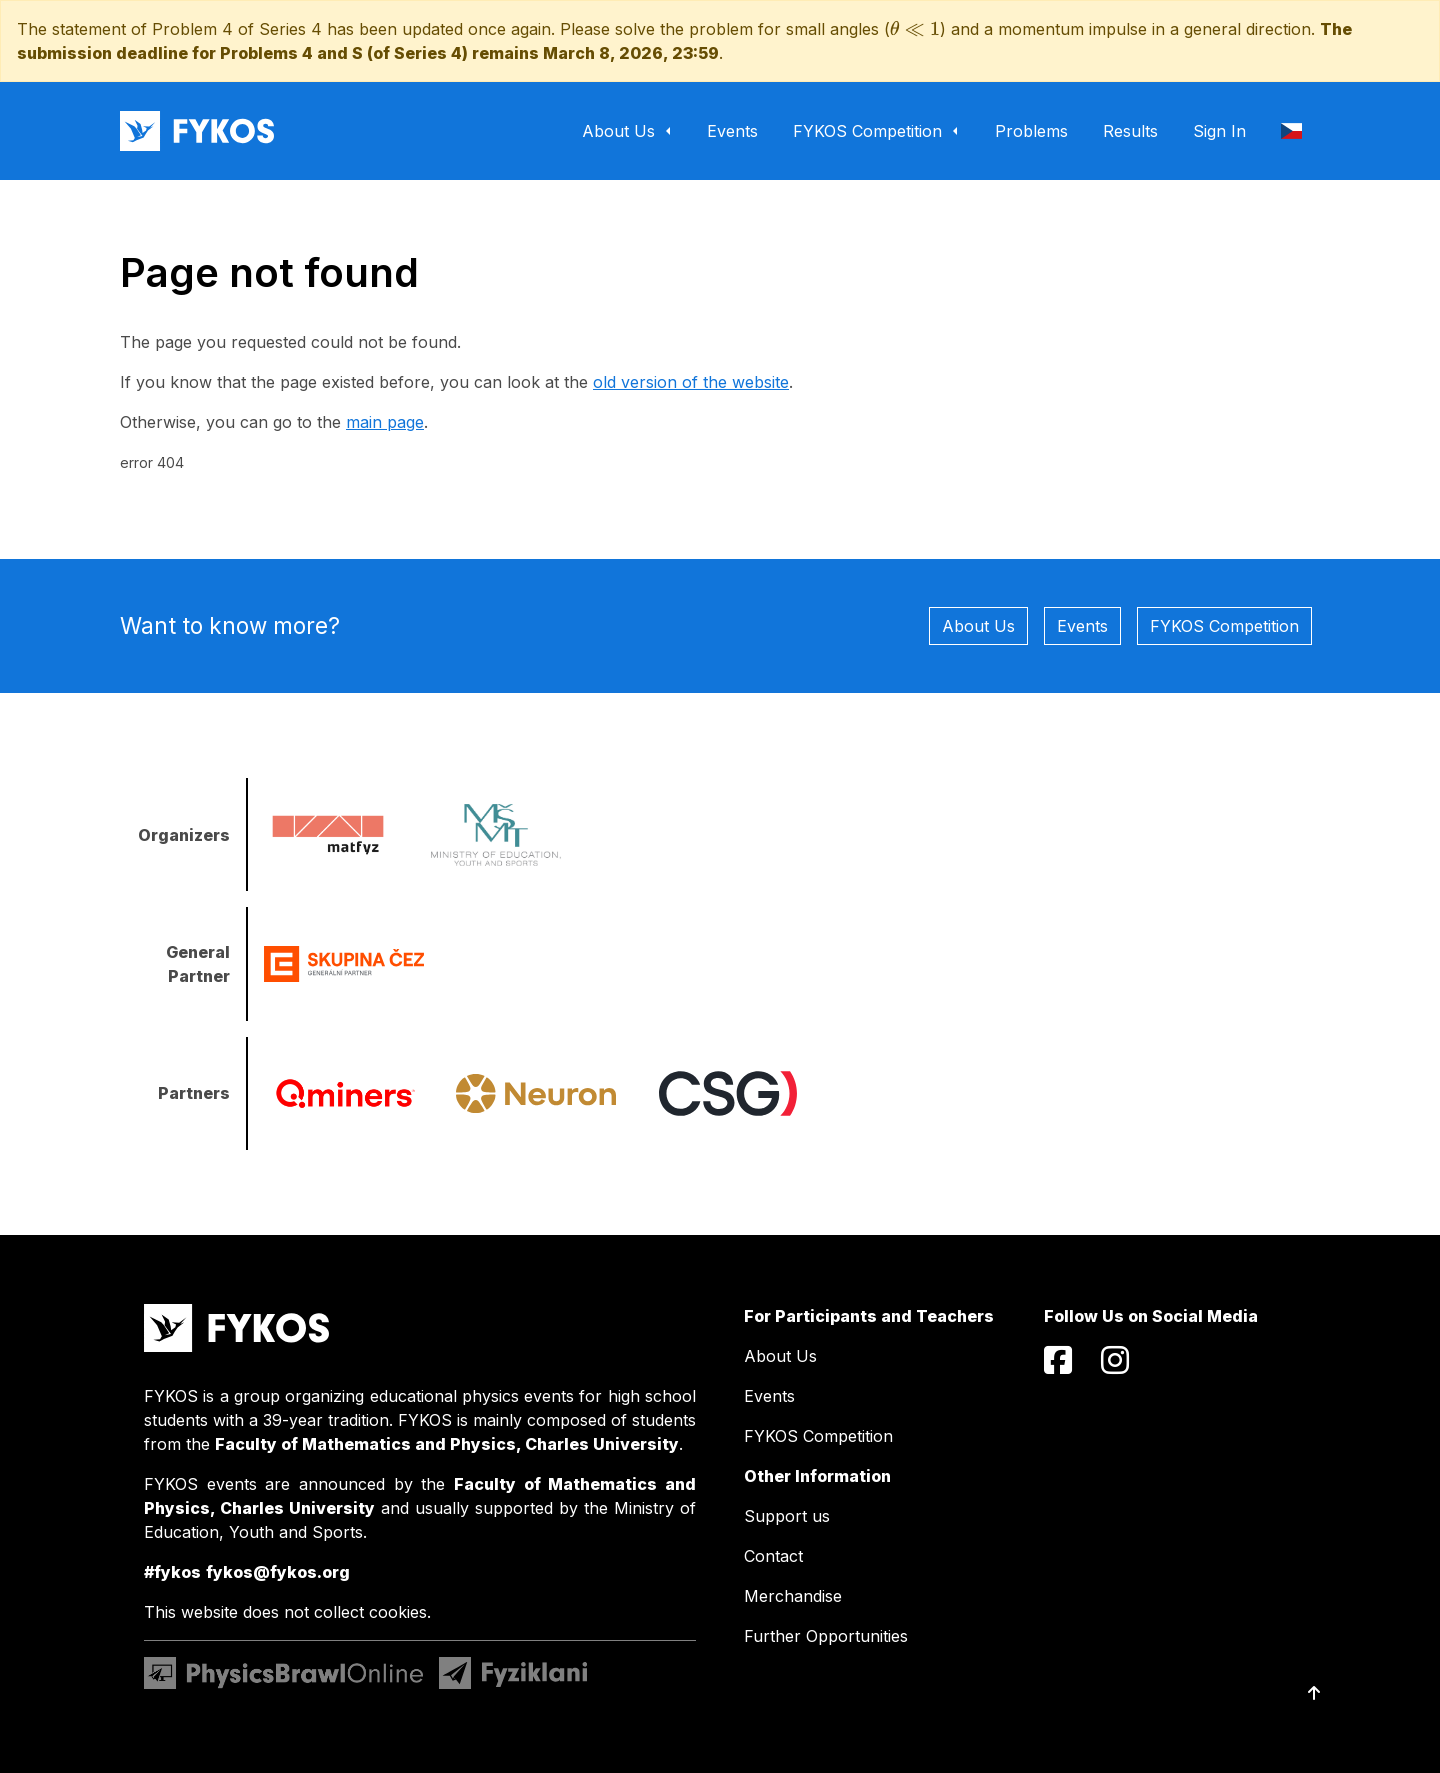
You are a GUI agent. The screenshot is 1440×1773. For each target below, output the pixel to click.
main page (385, 422)
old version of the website (691, 382)
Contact (773, 1556)
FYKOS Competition (1224, 626)
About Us (978, 626)
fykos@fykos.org (278, 1572)
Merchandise (793, 1596)
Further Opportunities (826, 1636)
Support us (787, 1516)
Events (1082, 626)
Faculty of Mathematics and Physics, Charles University (447, 1444)
